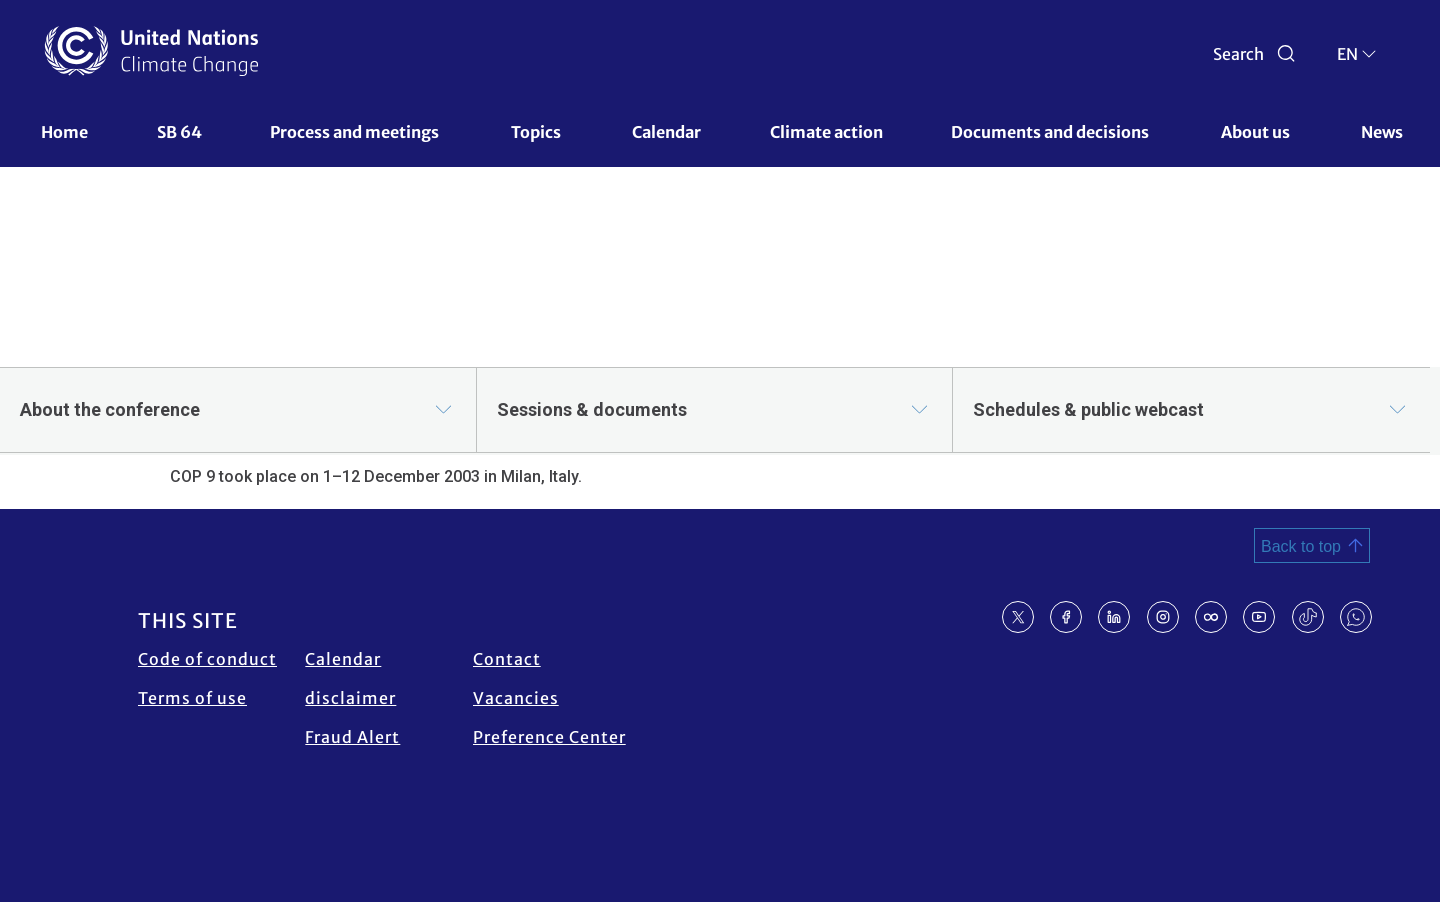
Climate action (826, 132)
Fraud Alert (352, 737)
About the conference (110, 409)
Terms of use (192, 698)
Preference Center (549, 737)
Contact (507, 659)
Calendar (666, 132)
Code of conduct (207, 659)
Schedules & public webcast (1088, 409)
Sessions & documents (592, 409)
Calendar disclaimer (350, 678)
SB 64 (179, 132)
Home (64, 132)
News (1382, 132)
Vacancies (516, 698)
